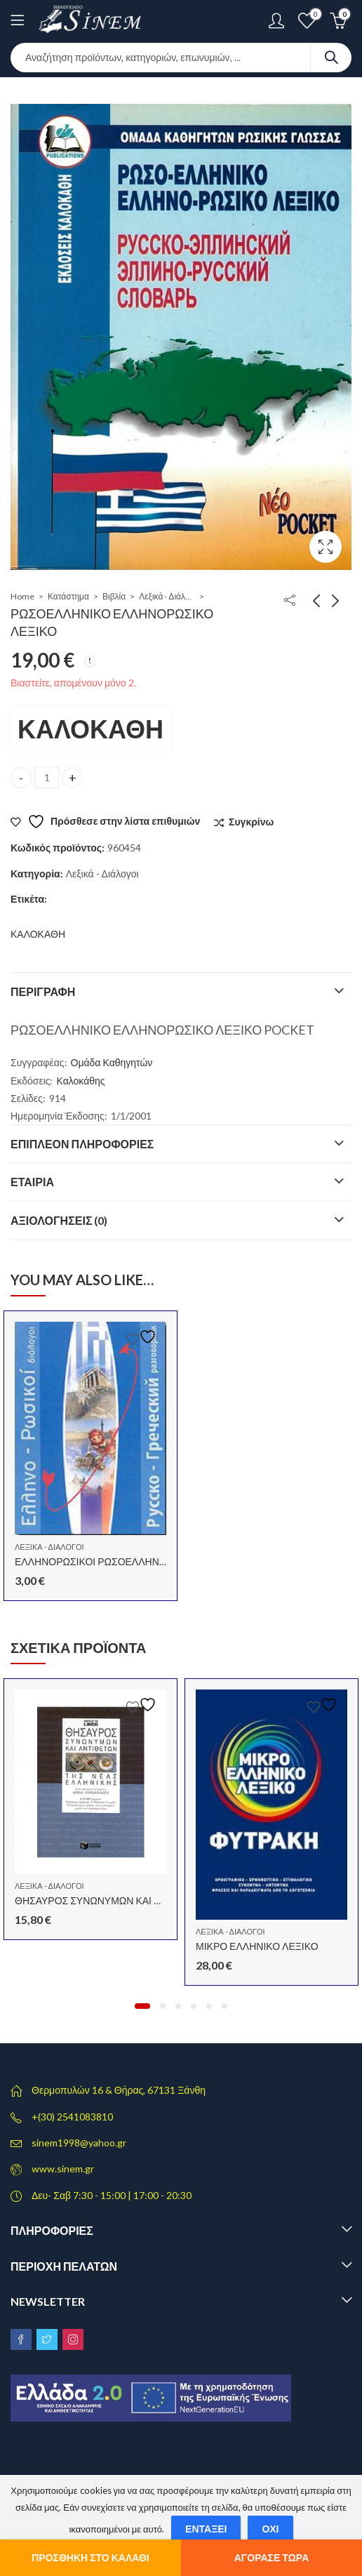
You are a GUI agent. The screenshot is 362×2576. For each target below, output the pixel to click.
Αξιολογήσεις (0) (59, 1220)
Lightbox (325, 547)
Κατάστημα (68, 596)
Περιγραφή (43, 991)
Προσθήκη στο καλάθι (90, 2557)
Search (331, 57)
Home (22, 596)
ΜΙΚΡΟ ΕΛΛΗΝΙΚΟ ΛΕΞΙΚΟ (257, 1946)
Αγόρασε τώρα (271, 2557)
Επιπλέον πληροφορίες (82, 1143)
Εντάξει (206, 2529)
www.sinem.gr (63, 2169)
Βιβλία (114, 596)
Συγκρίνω (251, 822)
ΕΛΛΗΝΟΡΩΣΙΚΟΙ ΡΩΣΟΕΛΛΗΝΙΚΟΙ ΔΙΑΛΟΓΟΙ (120, 1561)
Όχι (270, 2529)
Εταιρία (32, 1181)
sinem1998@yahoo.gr (79, 2143)
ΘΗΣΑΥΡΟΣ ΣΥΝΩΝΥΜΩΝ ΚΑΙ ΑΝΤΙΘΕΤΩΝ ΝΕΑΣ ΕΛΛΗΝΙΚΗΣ (156, 1900)
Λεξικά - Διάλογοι (167, 596)
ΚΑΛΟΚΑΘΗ (90, 728)
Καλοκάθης (81, 1081)
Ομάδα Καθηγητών (112, 1062)
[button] (142, 2006)
